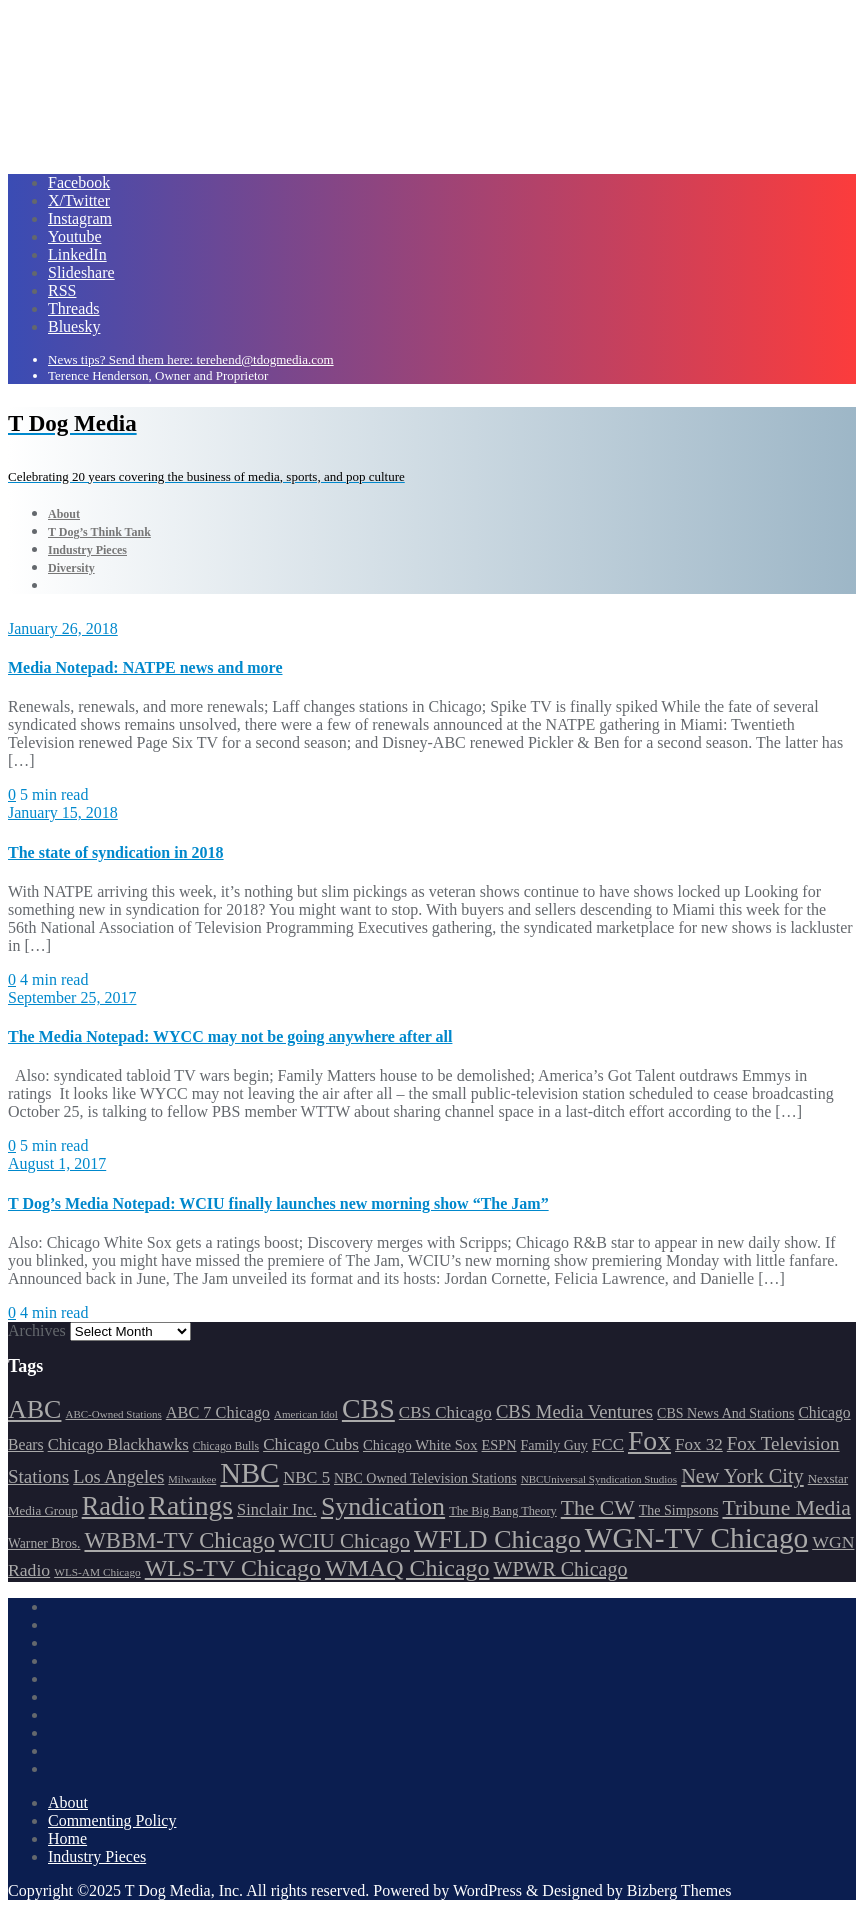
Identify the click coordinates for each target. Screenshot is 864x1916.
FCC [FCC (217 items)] (608, 1444)
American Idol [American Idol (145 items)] (306, 1414)
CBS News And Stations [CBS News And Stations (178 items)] (725, 1413)
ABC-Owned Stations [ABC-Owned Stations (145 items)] (113, 1414)
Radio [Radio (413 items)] (113, 1506)
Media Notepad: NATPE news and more (145, 667)
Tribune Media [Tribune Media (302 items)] (786, 1508)
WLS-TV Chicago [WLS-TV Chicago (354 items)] (233, 1568)
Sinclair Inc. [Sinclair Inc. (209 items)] (277, 1509)
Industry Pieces (97, 1856)
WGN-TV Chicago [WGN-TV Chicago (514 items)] (696, 1538)
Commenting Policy (112, 1820)
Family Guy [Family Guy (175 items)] (554, 1445)
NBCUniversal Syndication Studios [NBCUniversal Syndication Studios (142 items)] (599, 1479)
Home (67, 1838)
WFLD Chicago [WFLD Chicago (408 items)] (497, 1539)
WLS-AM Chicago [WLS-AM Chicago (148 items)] (97, 1572)
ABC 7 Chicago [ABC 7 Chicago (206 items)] (218, 1412)
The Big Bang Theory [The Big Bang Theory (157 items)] (503, 1511)
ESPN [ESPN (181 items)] (499, 1445)
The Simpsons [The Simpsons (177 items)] (679, 1510)
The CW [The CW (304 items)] (598, 1508)
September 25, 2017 (72, 997)
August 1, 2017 (57, 1163)
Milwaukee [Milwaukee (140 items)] (192, 1479)
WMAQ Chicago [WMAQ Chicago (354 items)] (407, 1568)
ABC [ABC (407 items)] (34, 1409)
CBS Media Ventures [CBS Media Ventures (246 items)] (574, 1411)
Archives (37, 1330)
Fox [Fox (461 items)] (649, 1440)
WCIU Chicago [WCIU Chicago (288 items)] (344, 1541)
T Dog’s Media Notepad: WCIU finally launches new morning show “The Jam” (278, 1203)
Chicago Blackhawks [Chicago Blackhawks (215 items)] (118, 1444)
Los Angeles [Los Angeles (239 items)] (118, 1477)
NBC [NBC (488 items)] (249, 1473)
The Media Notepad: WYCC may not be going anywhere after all (230, 1036)
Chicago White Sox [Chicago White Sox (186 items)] (420, 1445)
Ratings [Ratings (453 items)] (191, 1505)
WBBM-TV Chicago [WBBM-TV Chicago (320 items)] (179, 1540)
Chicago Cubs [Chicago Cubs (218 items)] (311, 1444)
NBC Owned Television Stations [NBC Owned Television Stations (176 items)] (425, 1478)
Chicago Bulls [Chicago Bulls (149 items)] (226, 1446)
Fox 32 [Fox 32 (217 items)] (699, 1444)
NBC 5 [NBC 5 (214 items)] (306, 1477)
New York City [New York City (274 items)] (742, 1476)
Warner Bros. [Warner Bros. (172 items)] (44, 1543)
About (68, 1802)
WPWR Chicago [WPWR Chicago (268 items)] (561, 1569)
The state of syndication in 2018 (116, 852)
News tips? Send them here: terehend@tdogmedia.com (191, 359)
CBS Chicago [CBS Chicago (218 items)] (445, 1412)
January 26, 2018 (63, 628)
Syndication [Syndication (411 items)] (383, 1506)
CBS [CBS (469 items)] (368, 1408)
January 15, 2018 (63, 812)
